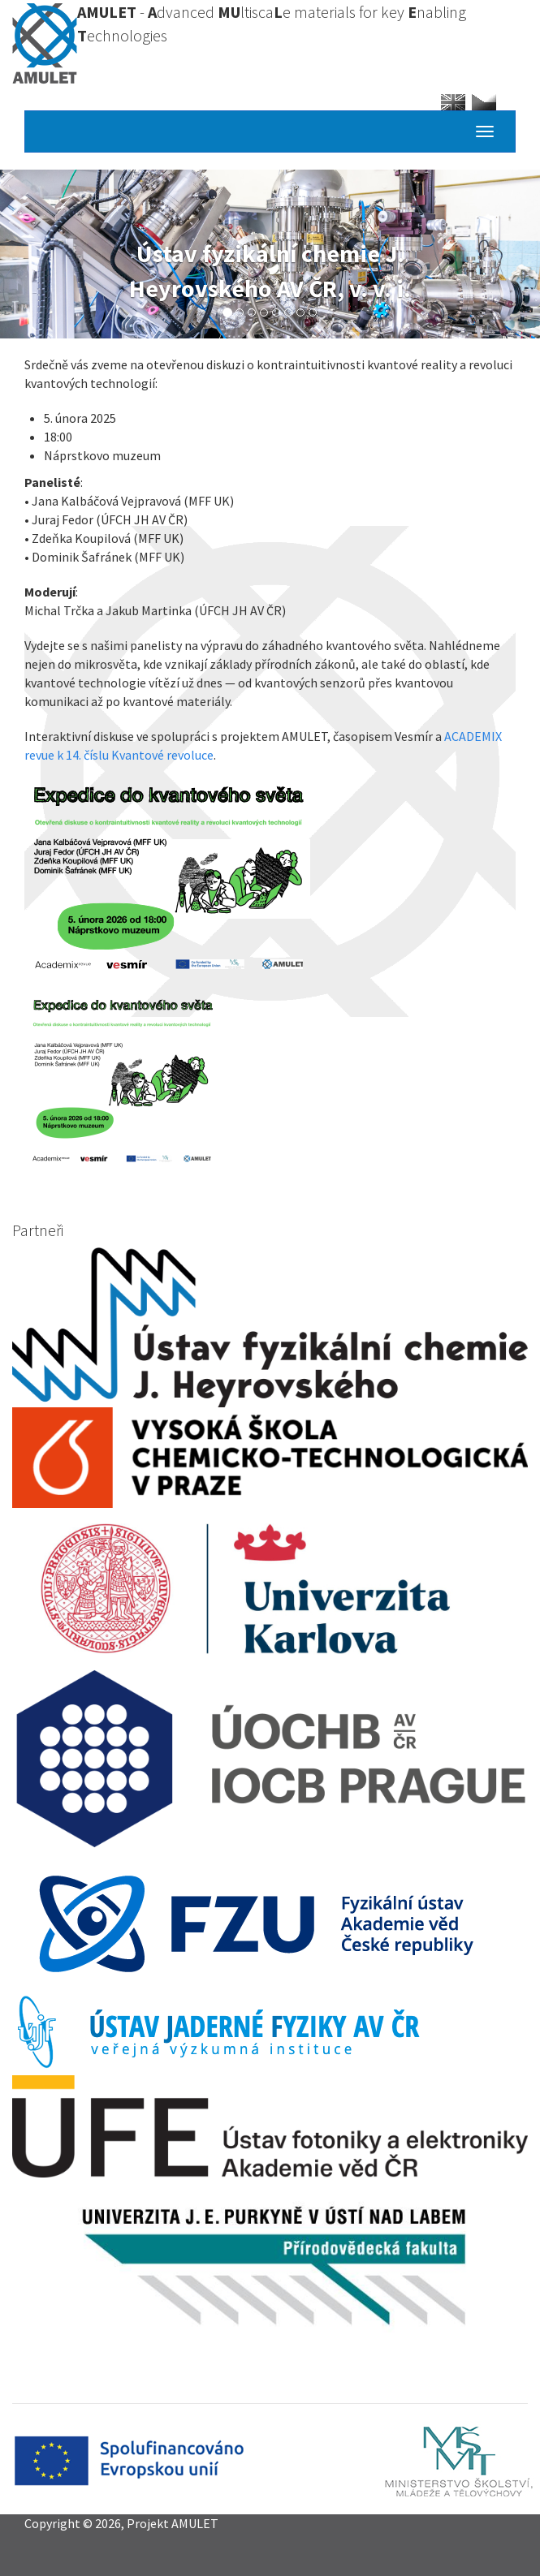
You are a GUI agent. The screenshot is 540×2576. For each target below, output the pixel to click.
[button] (270, 874)
